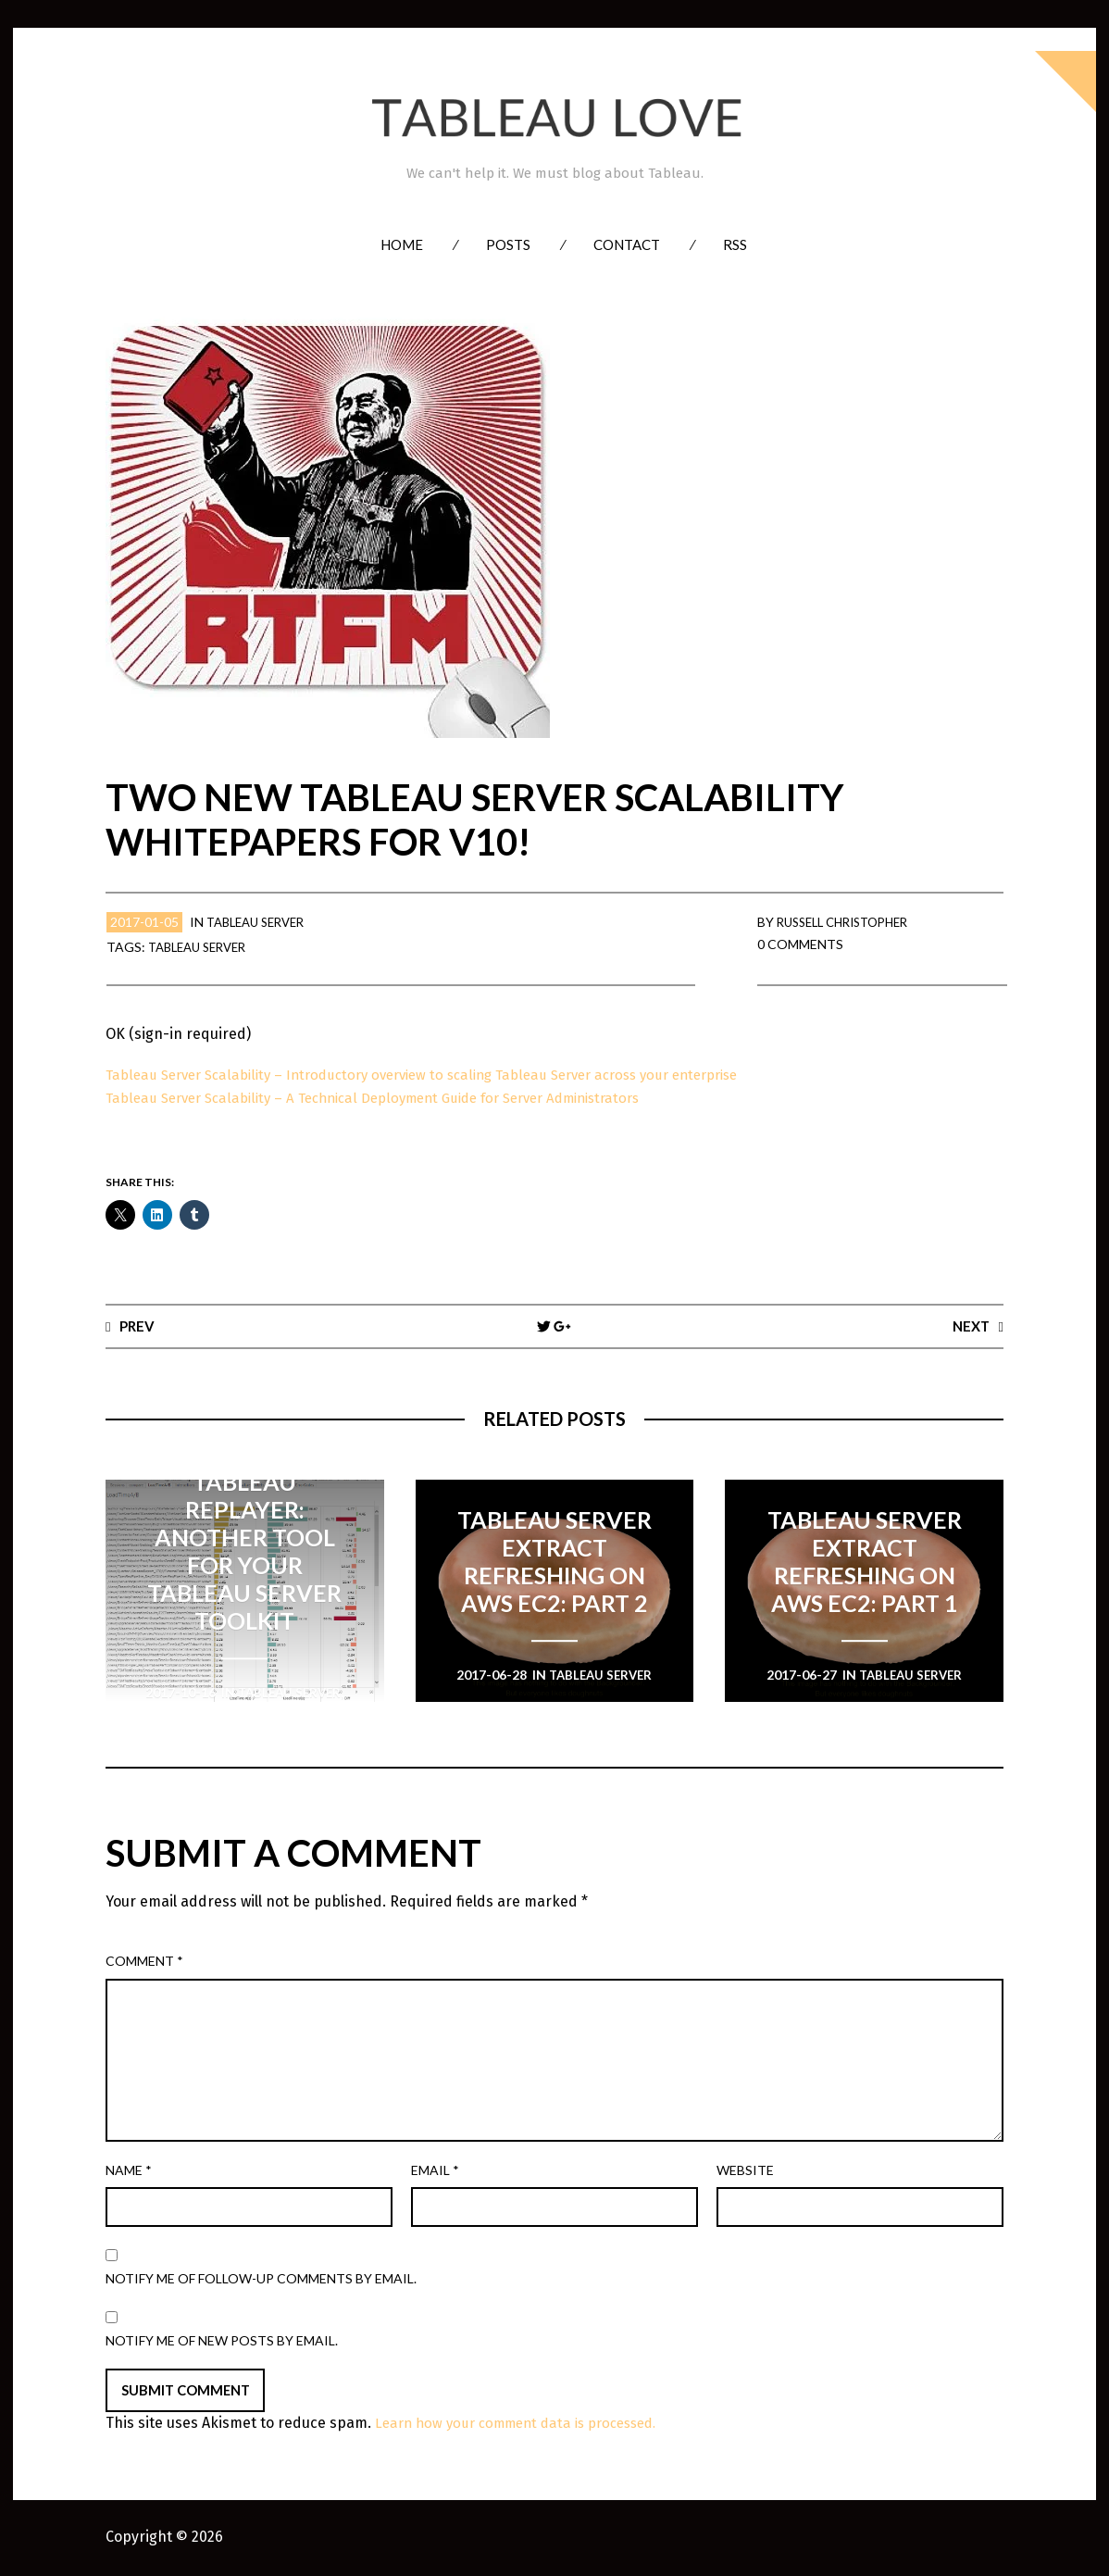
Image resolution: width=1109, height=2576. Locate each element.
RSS (735, 244)
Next (969, 1325)
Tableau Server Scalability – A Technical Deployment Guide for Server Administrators (394, 1098)
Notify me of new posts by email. (222, 2340)
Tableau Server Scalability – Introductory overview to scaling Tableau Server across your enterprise (445, 1074)
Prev (138, 1325)
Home (401, 244)
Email (435, 2171)
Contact (626, 244)
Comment (144, 1962)
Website (745, 2171)
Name (129, 2171)
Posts (508, 244)
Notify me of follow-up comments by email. (261, 2279)
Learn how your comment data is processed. (527, 2424)
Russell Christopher (850, 922)
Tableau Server (261, 922)
